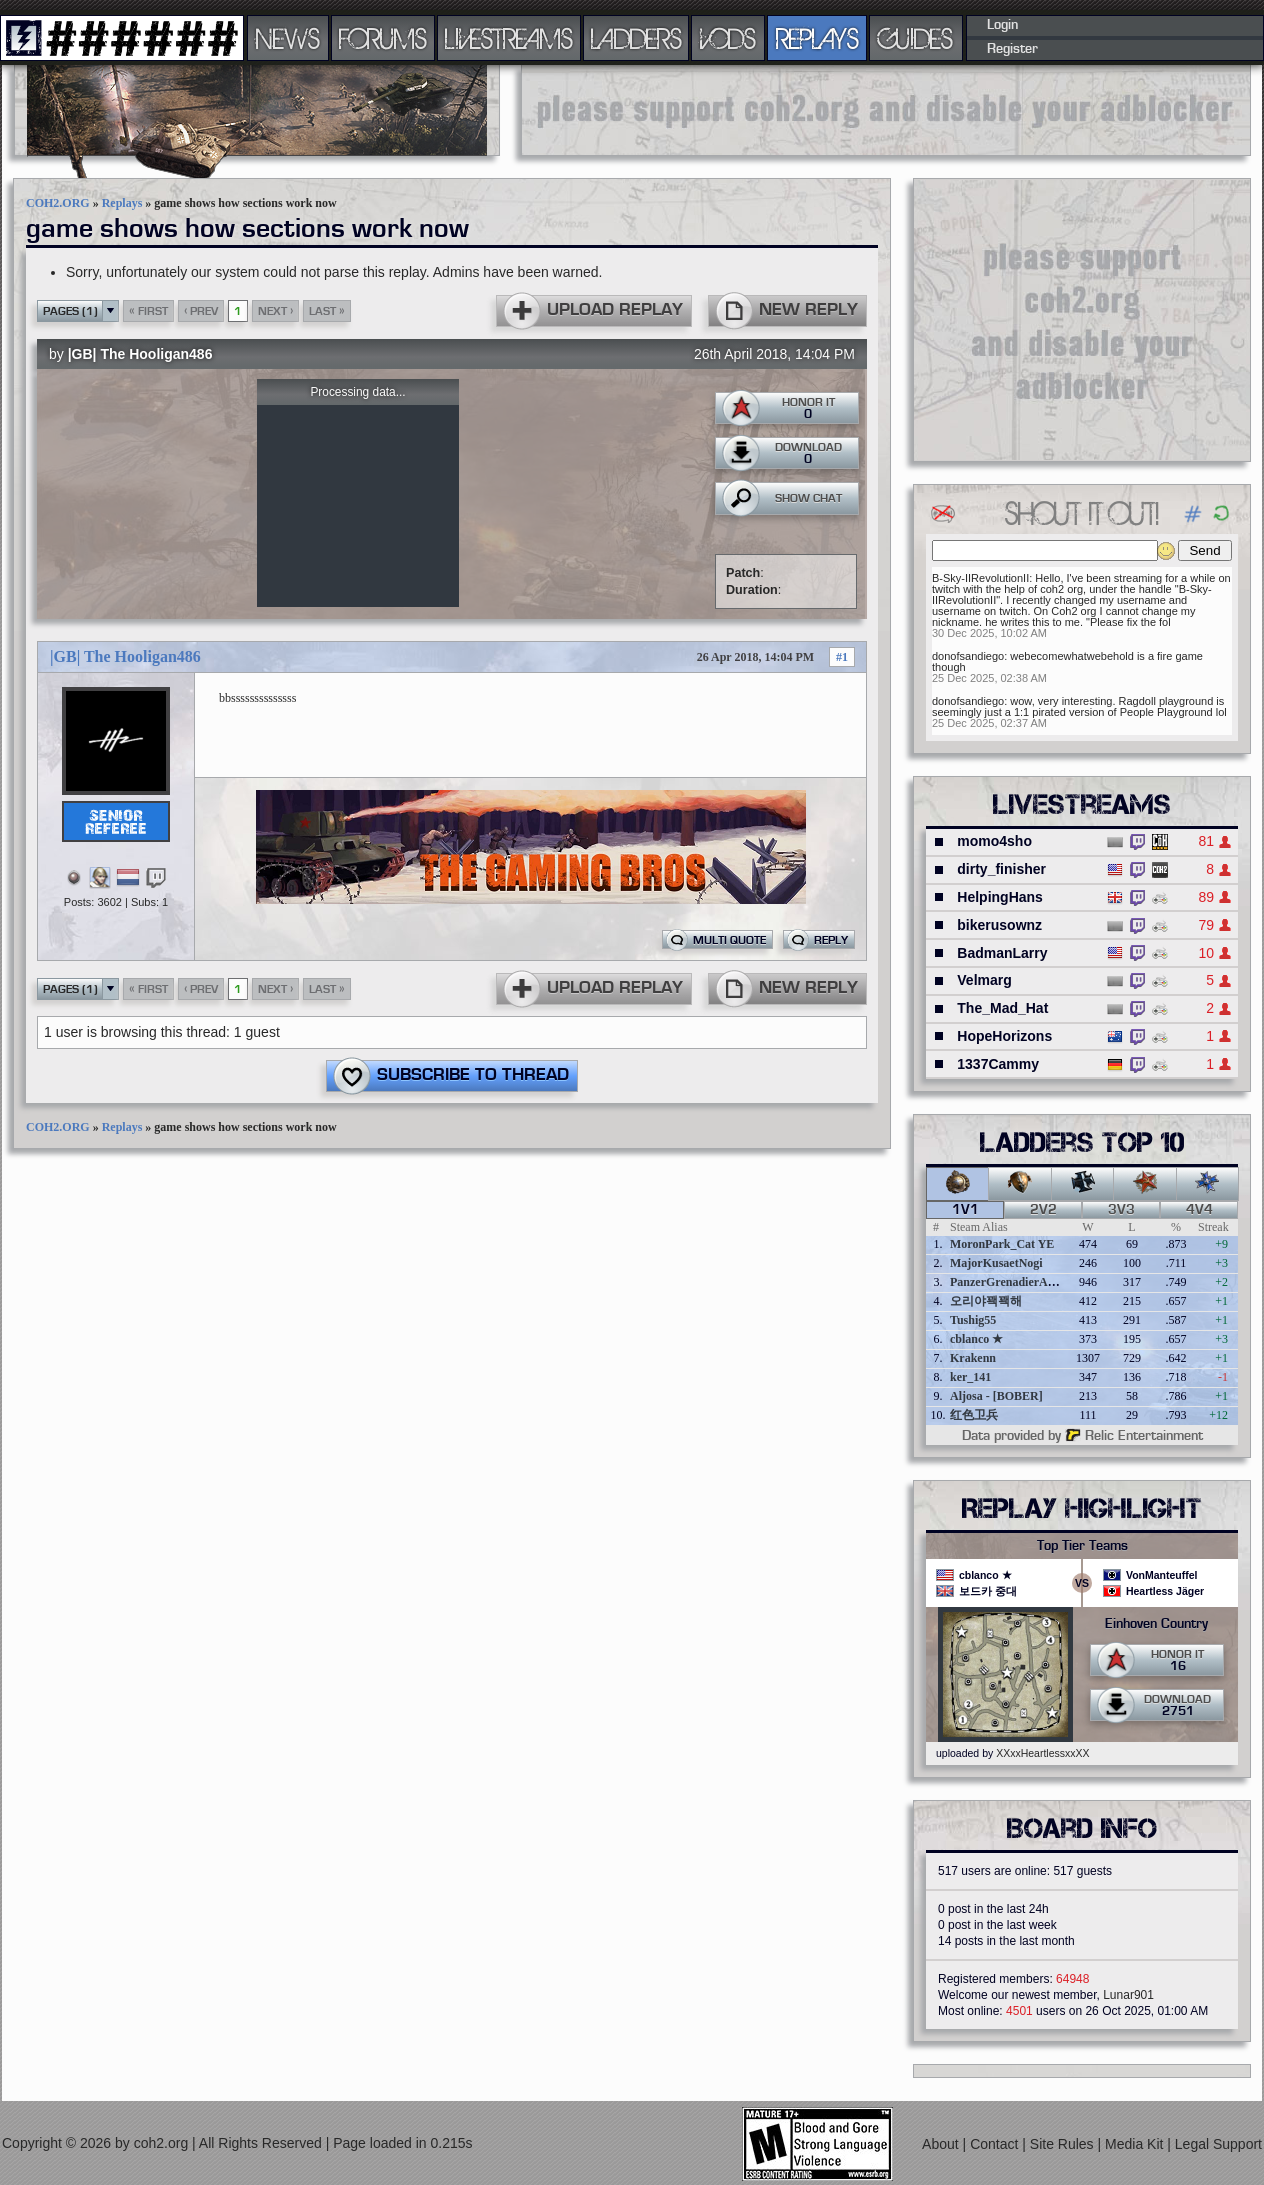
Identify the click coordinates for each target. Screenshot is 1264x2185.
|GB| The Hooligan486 (140, 354)
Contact (996, 2144)
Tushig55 (973, 1320)
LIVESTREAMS (509, 38)
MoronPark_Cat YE (1002, 1244)
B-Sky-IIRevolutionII (980, 578)
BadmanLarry (1002, 953)
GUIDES (916, 38)
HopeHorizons (1004, 1036)
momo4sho (994, 841)
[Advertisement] (886, 110)
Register (1012, 49)
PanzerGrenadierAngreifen (1020, 1282)
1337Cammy (998, 1064)
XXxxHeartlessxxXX (1042, 1753)
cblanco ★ (976, 1339)
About (942, 2144)
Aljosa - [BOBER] (996, 1396)
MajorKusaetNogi (996, 1263)
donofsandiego (968, 656)
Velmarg (984, 980)
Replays (122, 203)
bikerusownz (999, 925)
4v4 (1199, 1210)
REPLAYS (817, 38)
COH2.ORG (58, 203)
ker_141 (970, 1377)
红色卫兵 (974, 1415)
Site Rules (1064, 2144)
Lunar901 (1128, 1995)
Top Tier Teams (1082, 1546)
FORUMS (383, 38)
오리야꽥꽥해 (986, 1301)
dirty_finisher (1001, 869)
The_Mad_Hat (1002, 1008)
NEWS (288, 38)
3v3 (1121, 1210)
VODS (728, 38)
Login (1002, 25)
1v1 (965, 1210)
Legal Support (1218, 2144)
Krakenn (973, 1358)
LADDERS (636, 38)
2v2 (1043, 1210)
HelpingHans (1000, 897)
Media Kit (1136, 2144)
